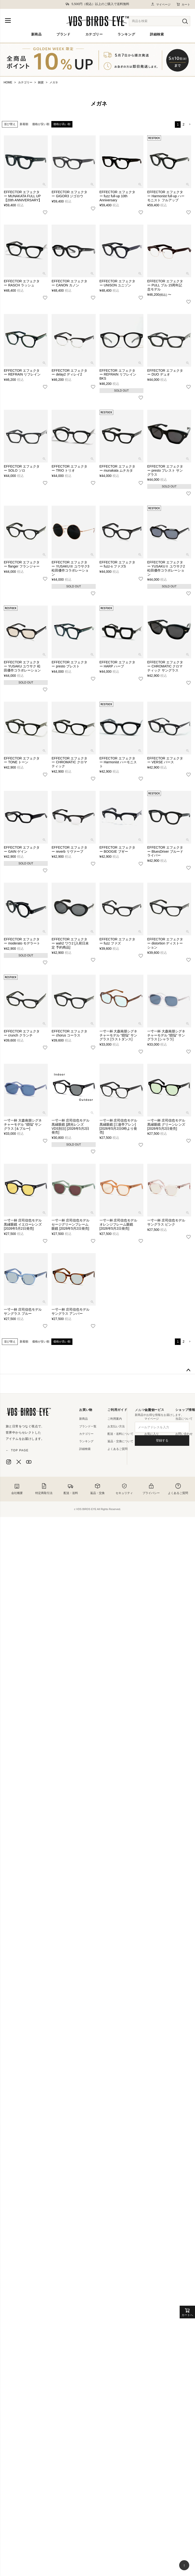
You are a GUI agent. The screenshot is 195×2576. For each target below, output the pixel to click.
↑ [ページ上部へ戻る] (184, 2565)
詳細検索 (157, 34)
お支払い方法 (116, 1426)
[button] (189, 124)
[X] (19, 1462)
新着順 (24, 124)
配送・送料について (120, 1434)
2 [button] (183, 124)
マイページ (161, 4)
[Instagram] (9, 1462)
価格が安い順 (40, 124)
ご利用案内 (114, 1418)
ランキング (126, 34)
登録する (162, 1440)
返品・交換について (120, 1441)
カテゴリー (94, 34)
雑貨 (41, 82)
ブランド (63, 34)
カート (183, 4)
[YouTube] (29, 1462)
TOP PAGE (17, 1450)
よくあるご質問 (117, 1449)
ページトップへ (188, 1370)
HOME (8, 82)
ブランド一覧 (87, 1426)
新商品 (36, 34)
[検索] (185, 21)
